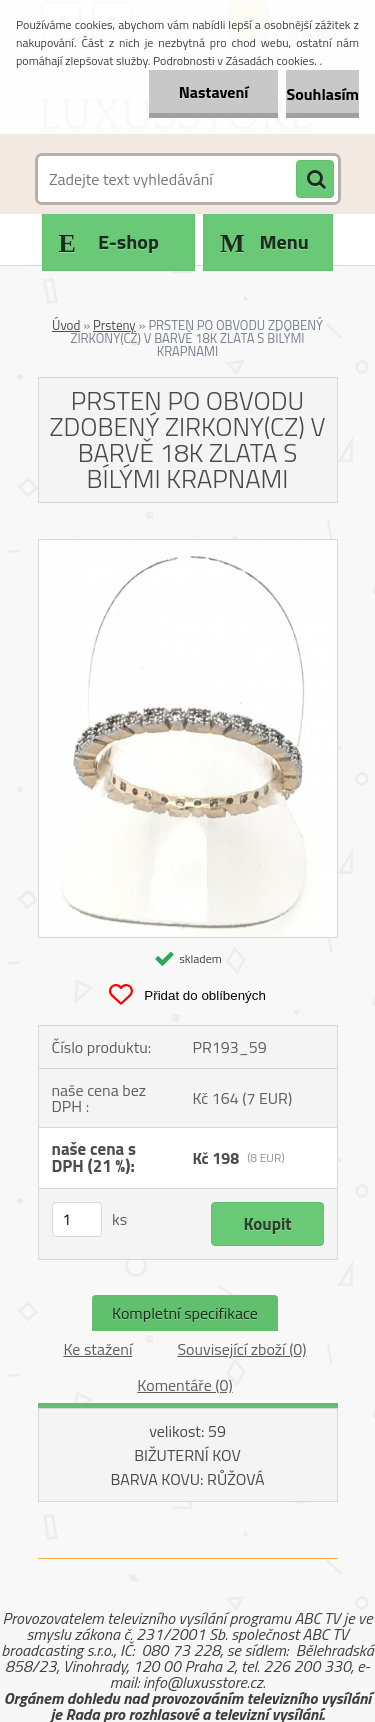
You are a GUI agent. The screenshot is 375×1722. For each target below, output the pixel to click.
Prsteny (114, 325)
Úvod (66, 325)
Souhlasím (322, 94)
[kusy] (77, 1219)
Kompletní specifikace (185, 1313)
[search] (315, 180)
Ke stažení (97, 1349)
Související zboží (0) (241, 1349)
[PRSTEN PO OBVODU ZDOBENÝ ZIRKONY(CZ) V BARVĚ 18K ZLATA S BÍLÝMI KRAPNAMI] (188, 548)
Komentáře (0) (184, 1385)
